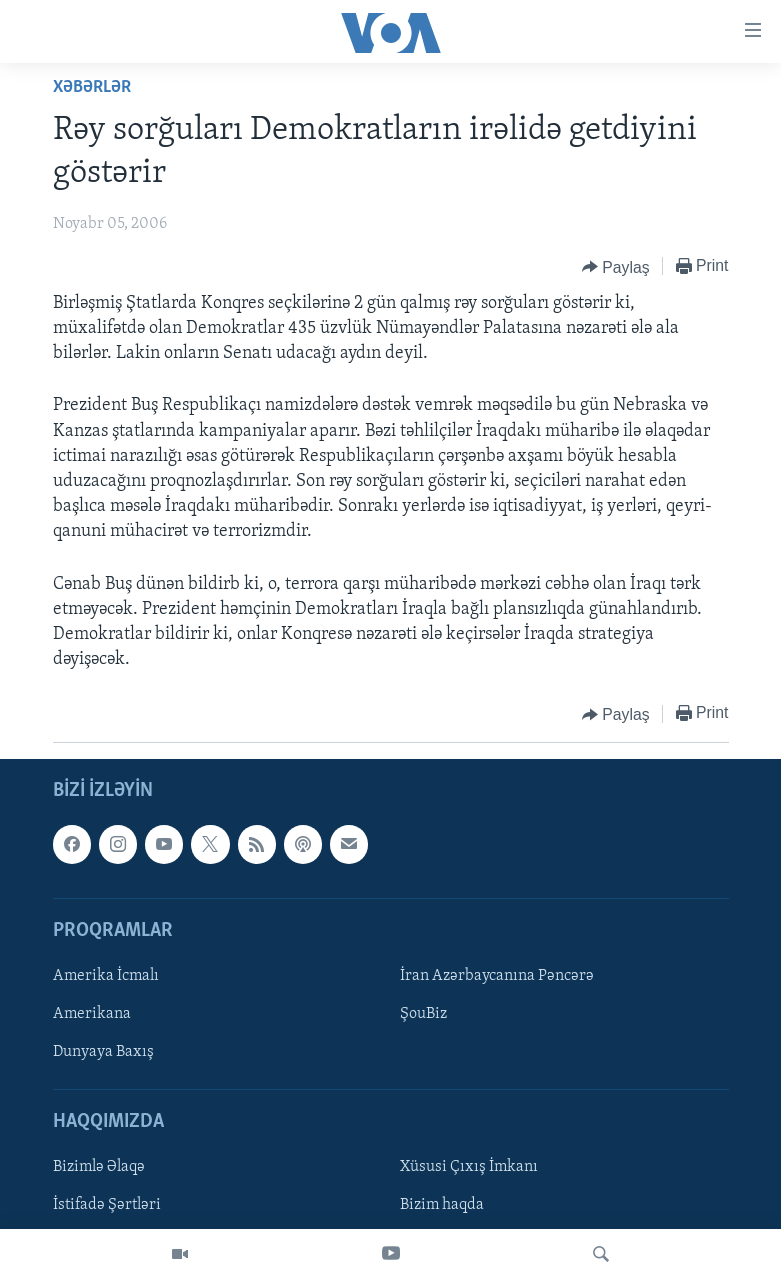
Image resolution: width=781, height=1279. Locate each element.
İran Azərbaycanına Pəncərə (497, 976)
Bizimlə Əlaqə (99, 1168)
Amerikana (92, 1014)
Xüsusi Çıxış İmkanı (469, 1168)
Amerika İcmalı (106, 976)
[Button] (616, 267)
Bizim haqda (442, 1206)
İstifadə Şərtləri (107, 1206)
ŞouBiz (423, 1014)
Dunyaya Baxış (103, 1052)
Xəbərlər (92, 87)
